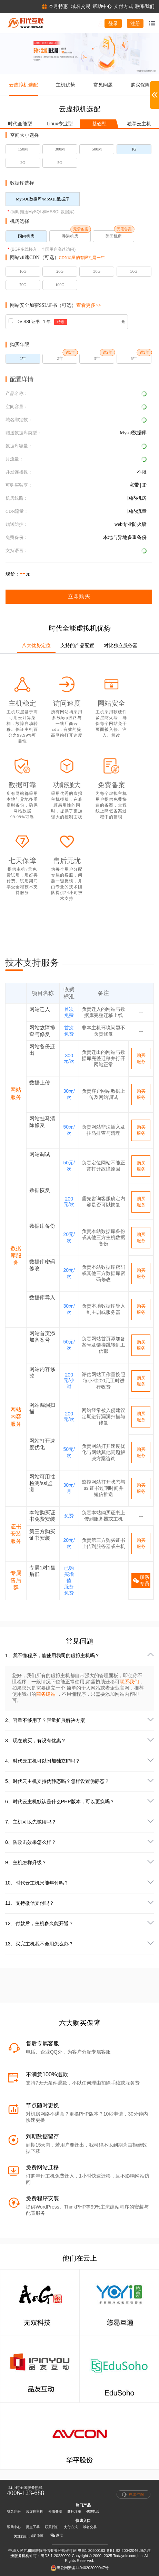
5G (59, 162)
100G (59, 284)
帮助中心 (14, 2527)
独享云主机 (139, 123)
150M (23, 149)
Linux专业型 (59, 123)
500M (97, 149)
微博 (37, 2536)
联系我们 (129, 1681)
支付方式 (71, 2527)
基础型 (99, 123)
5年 (134, 358)
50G (134, 271)
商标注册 (74, 2511)
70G (23, 284)
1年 (23, 358)
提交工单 (33, 2527)
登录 (113, 23)
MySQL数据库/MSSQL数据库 (42, 199)
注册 (135, 23)
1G (134, 149)
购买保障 (140, 84)
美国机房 (113, 236)
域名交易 (90, 2527)
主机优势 (65, 84)
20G (59, 271)
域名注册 (14, 2511)
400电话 (92, 2511)
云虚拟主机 (34, 2511)
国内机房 (26, 236)
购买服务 (141, 1058)
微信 (56, 2535)
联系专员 (140, 1580)
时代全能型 (20, 123)
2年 (60, 358)
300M (60, 149)
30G (97, 271)
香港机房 (70, 236)
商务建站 (46, 1694)
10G (23, 271)
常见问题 (103, 84)
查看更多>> (88, 305)
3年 (97, 358)
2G (23, 162)
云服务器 (55, 2511)
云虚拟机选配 (23, 84)
